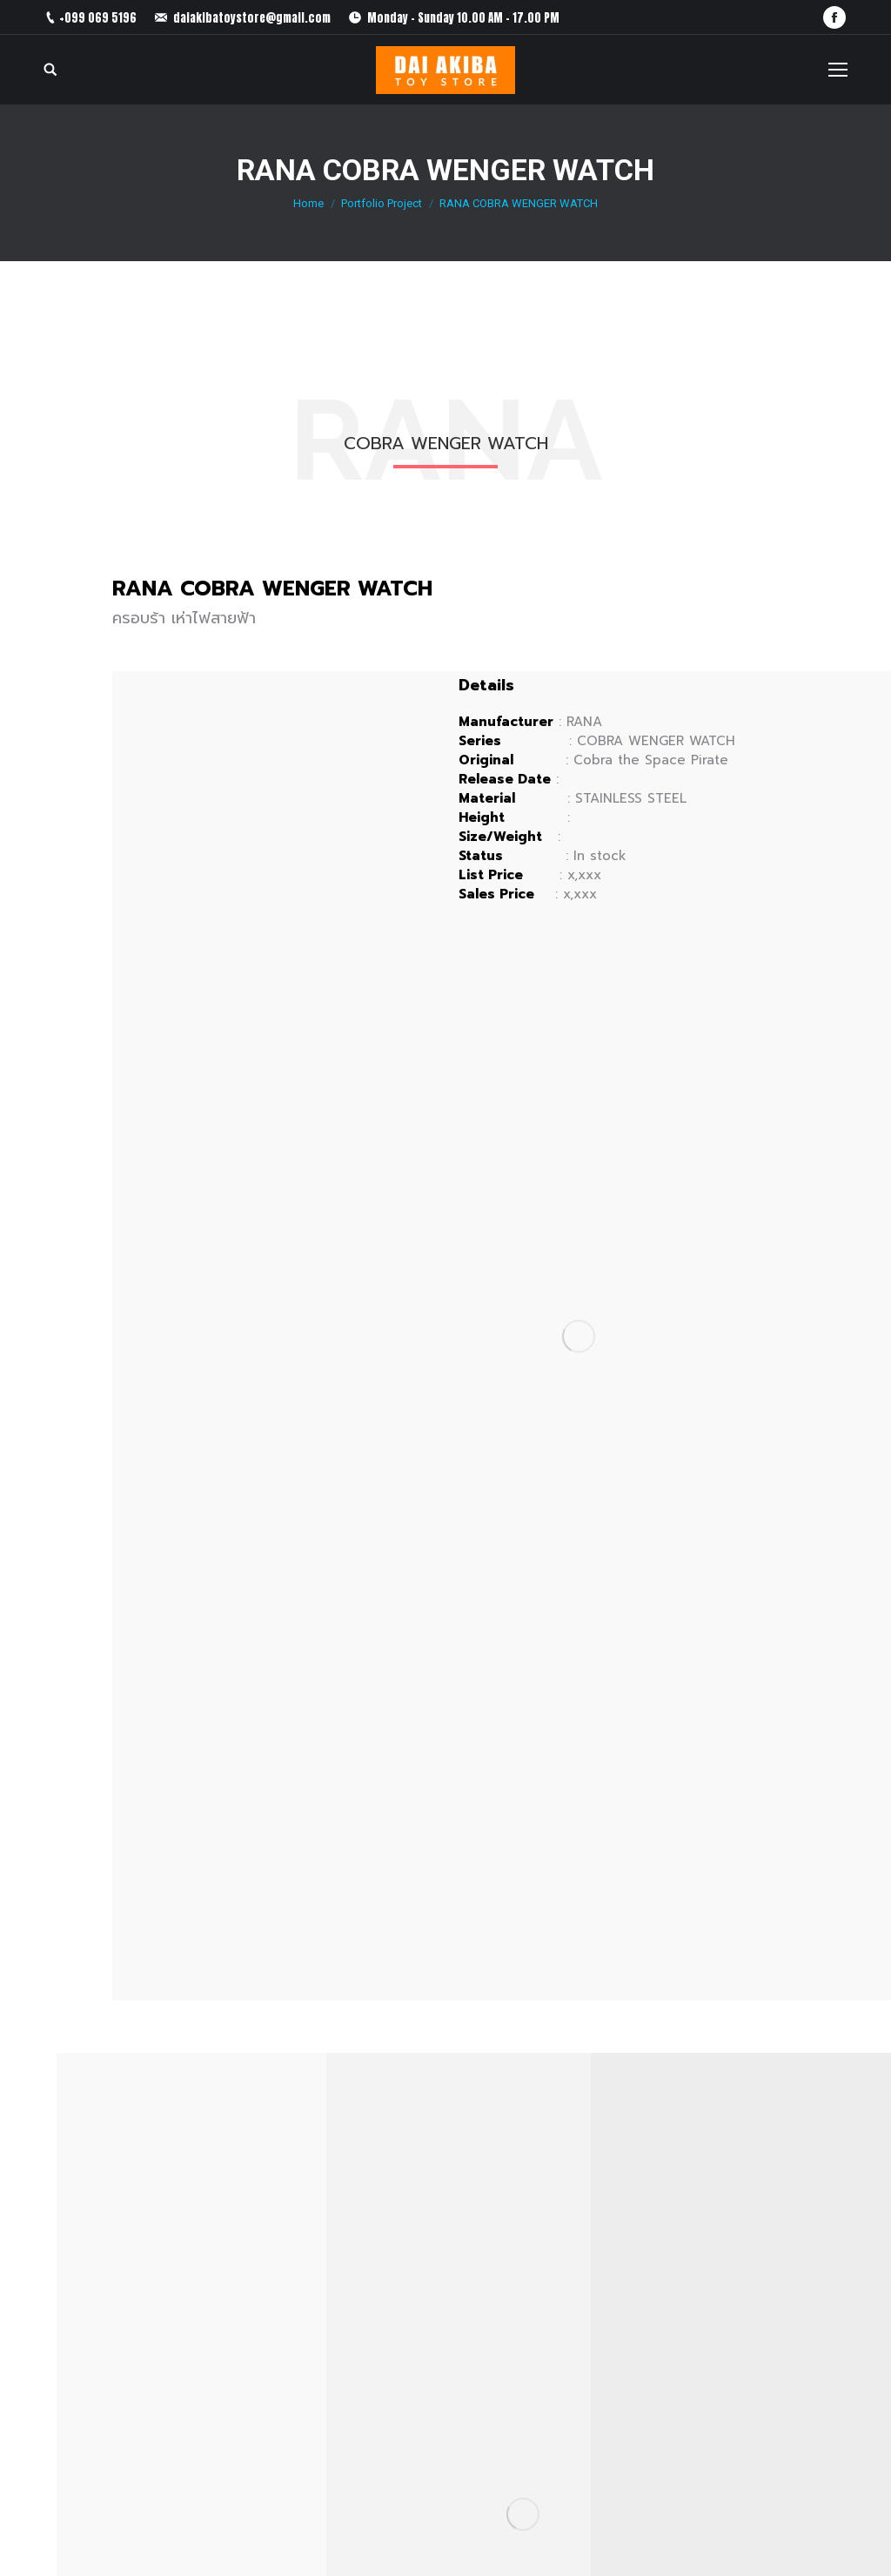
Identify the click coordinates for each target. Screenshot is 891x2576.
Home (308, 203)
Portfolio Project (381, 203)
